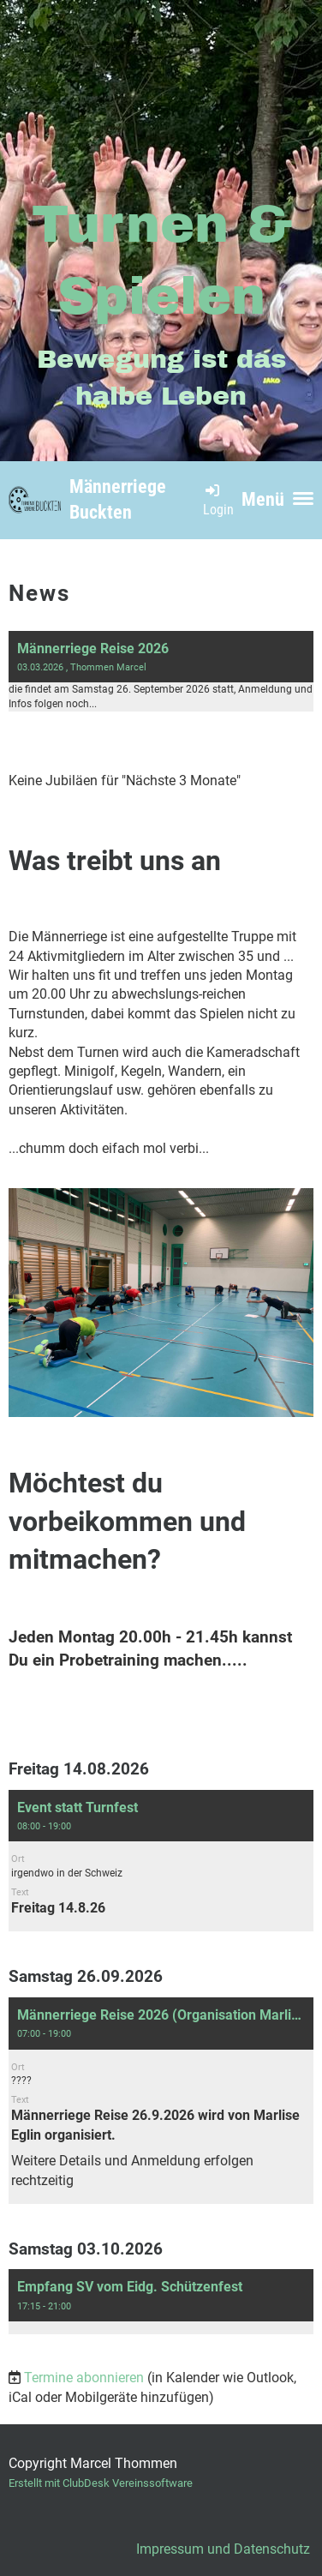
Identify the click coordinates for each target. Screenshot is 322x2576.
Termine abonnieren (84, 2377)
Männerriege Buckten (117, 500)
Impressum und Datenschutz (223, 2549)
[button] (161, 1861)
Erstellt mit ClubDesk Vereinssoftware (101, 2483)
